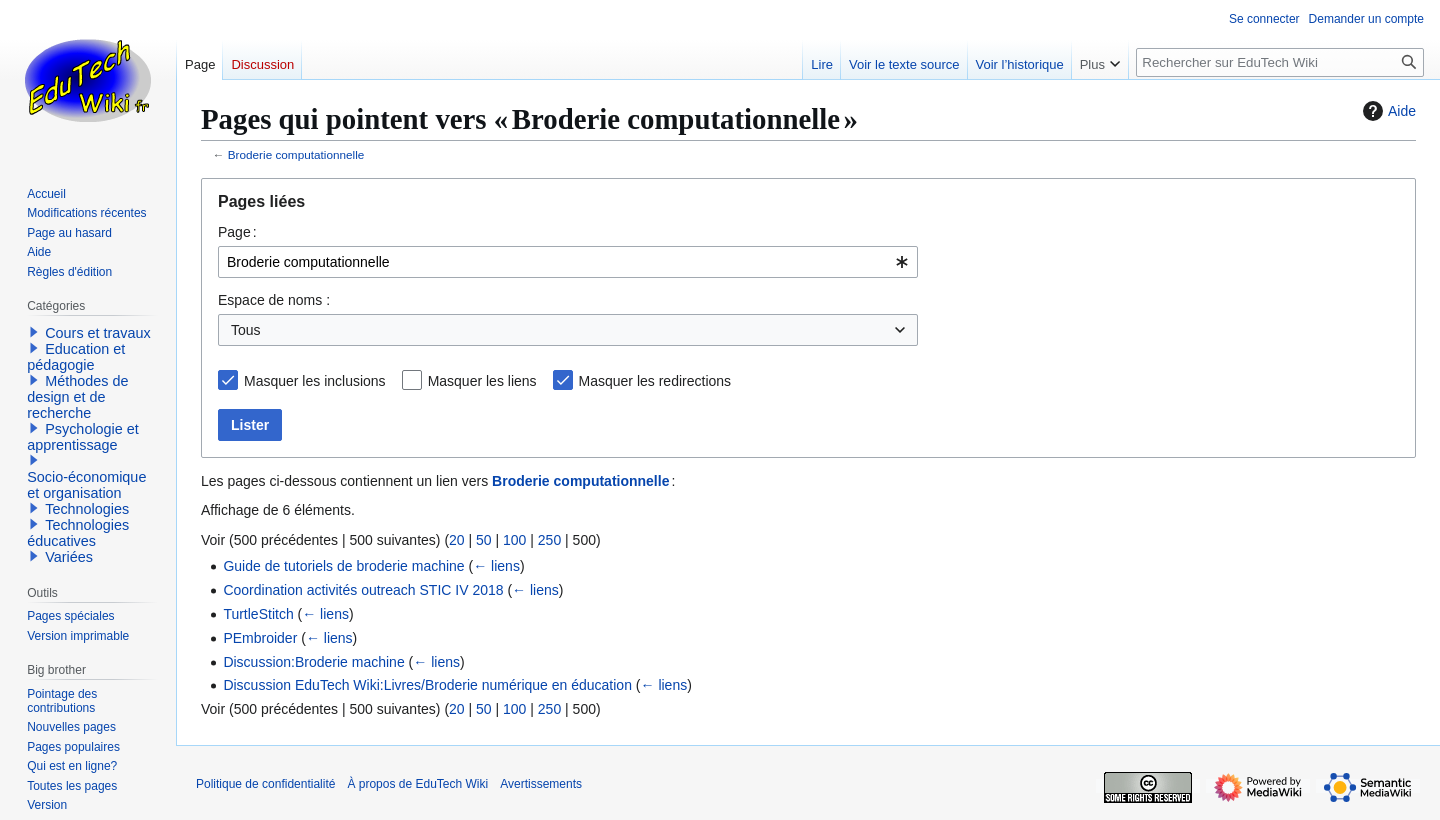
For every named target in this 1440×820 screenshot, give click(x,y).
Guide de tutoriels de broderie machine (343, 566)
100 (514, 540)
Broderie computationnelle (296, 154)
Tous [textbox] (246, 330)
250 (549, 540)
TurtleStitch (258, 614)
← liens (496, 566)
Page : (237, 232)
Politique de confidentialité (265, 784)
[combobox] (568, 262)
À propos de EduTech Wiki (417, 784)
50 (484, 540)
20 (457, 540)
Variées (69, 557)
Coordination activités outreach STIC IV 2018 (363, 590)
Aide (1387, 111)
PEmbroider (260, 638)
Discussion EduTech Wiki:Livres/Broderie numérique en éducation (427, 685)
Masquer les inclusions (315, 381)
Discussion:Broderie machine (313, 662)
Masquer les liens (482, 381)
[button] (34, 332)
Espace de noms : (274, 300)
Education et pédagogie (76, 357)
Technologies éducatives (78, 533)
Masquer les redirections (655, 381)
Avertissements (541, 784)
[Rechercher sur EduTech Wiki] (1280, 62)
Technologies (87, 509)
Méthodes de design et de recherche (77, 397)
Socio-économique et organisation (86, 485)
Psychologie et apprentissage (83, 437)
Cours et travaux (98, 333)
